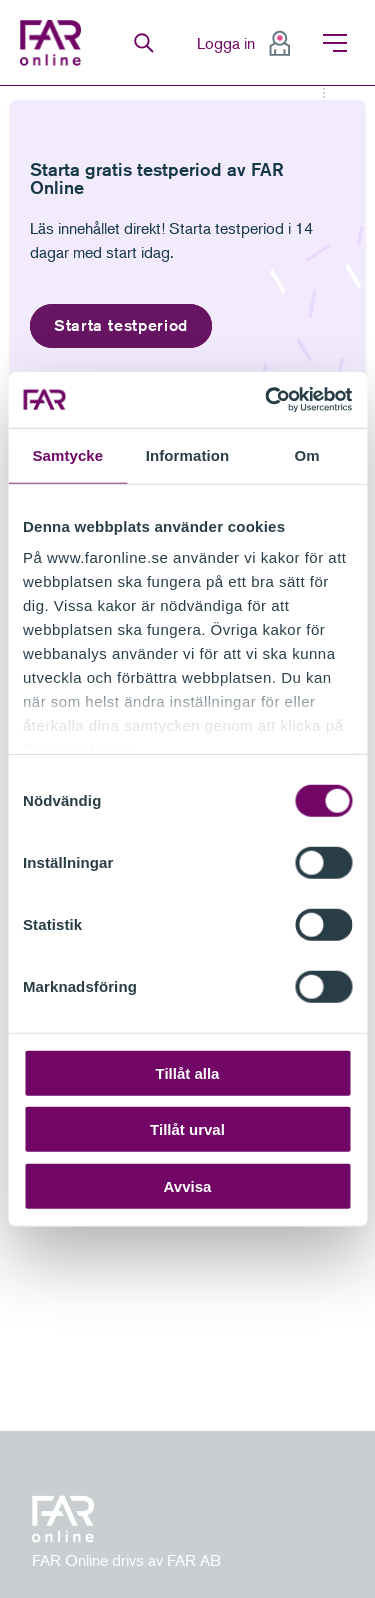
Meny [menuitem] (335, 43)
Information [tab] (188, 454)
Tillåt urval (187, 1129)
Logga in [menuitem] (226, 43)
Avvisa (188, 1185)
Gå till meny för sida (0, 86)
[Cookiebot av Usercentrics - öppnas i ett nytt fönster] (267, 400)
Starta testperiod (121, 325)
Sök (144, 43)
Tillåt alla (188, 1072)
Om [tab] (307, 454)
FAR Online (55, 43)
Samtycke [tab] (67, 454)
